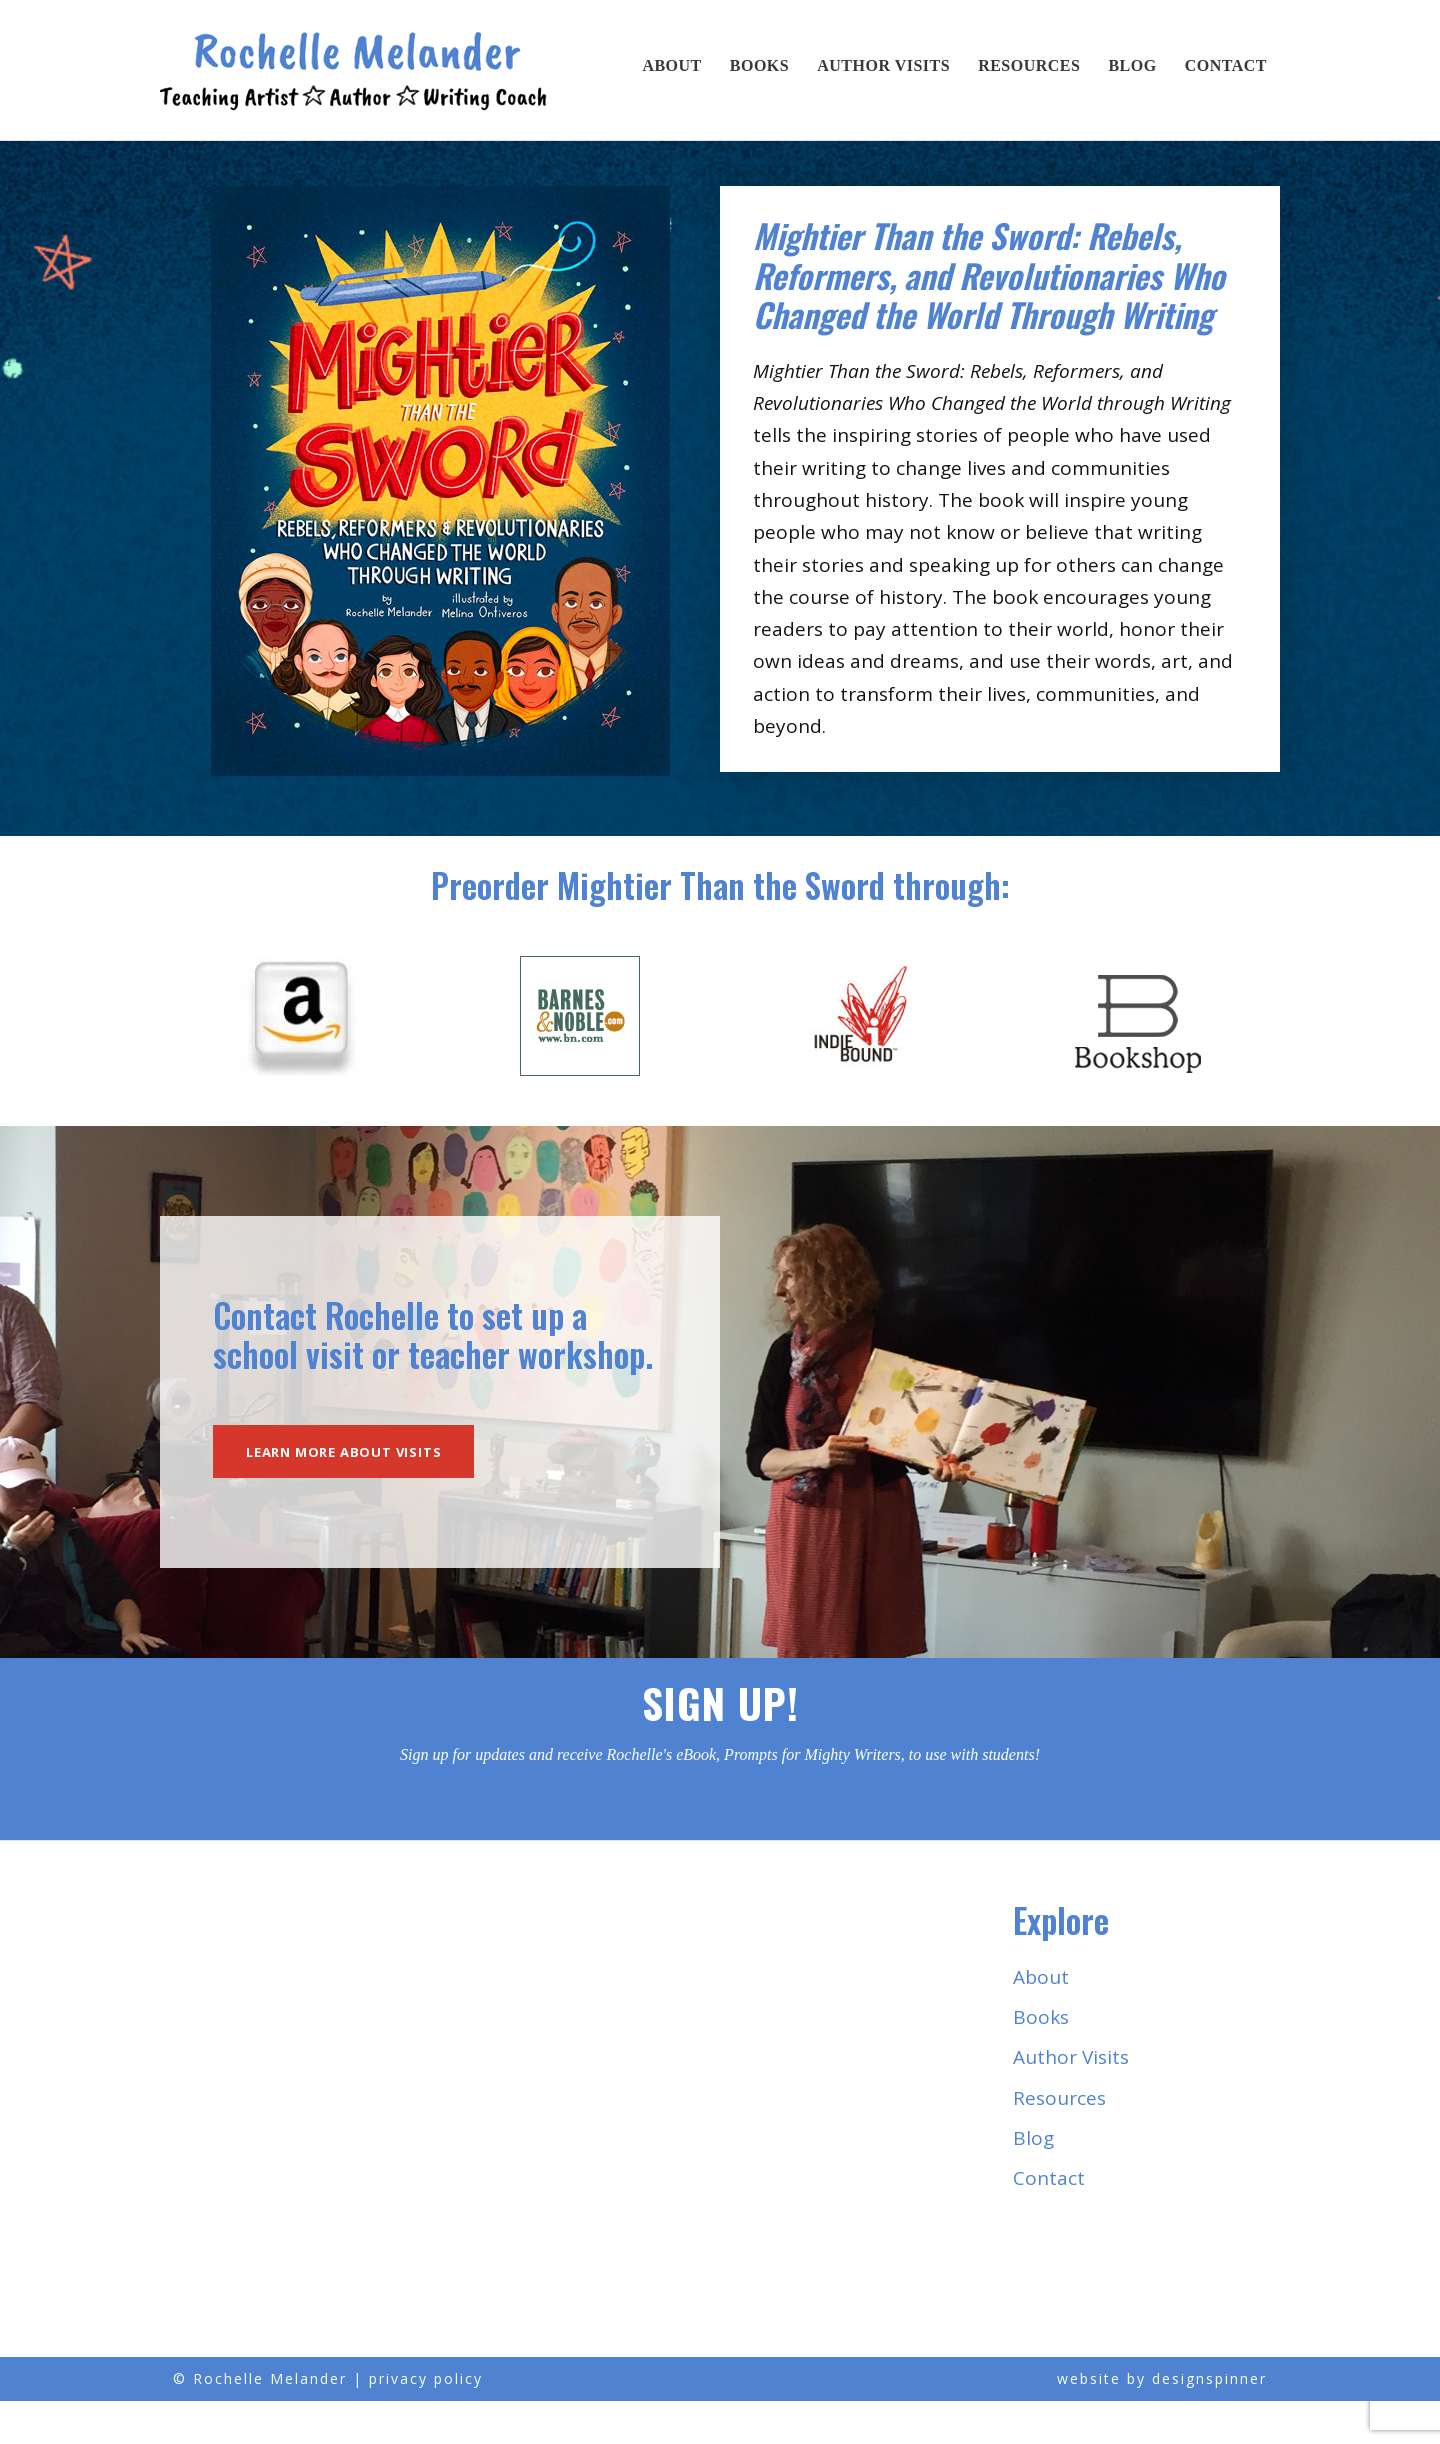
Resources (1029, 65)
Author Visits (883, 65)
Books (759, 65)
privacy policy (426, 2422)
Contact (1226, 65)
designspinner (1209, 2422)
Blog (1132, 65)
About (671, 65)
